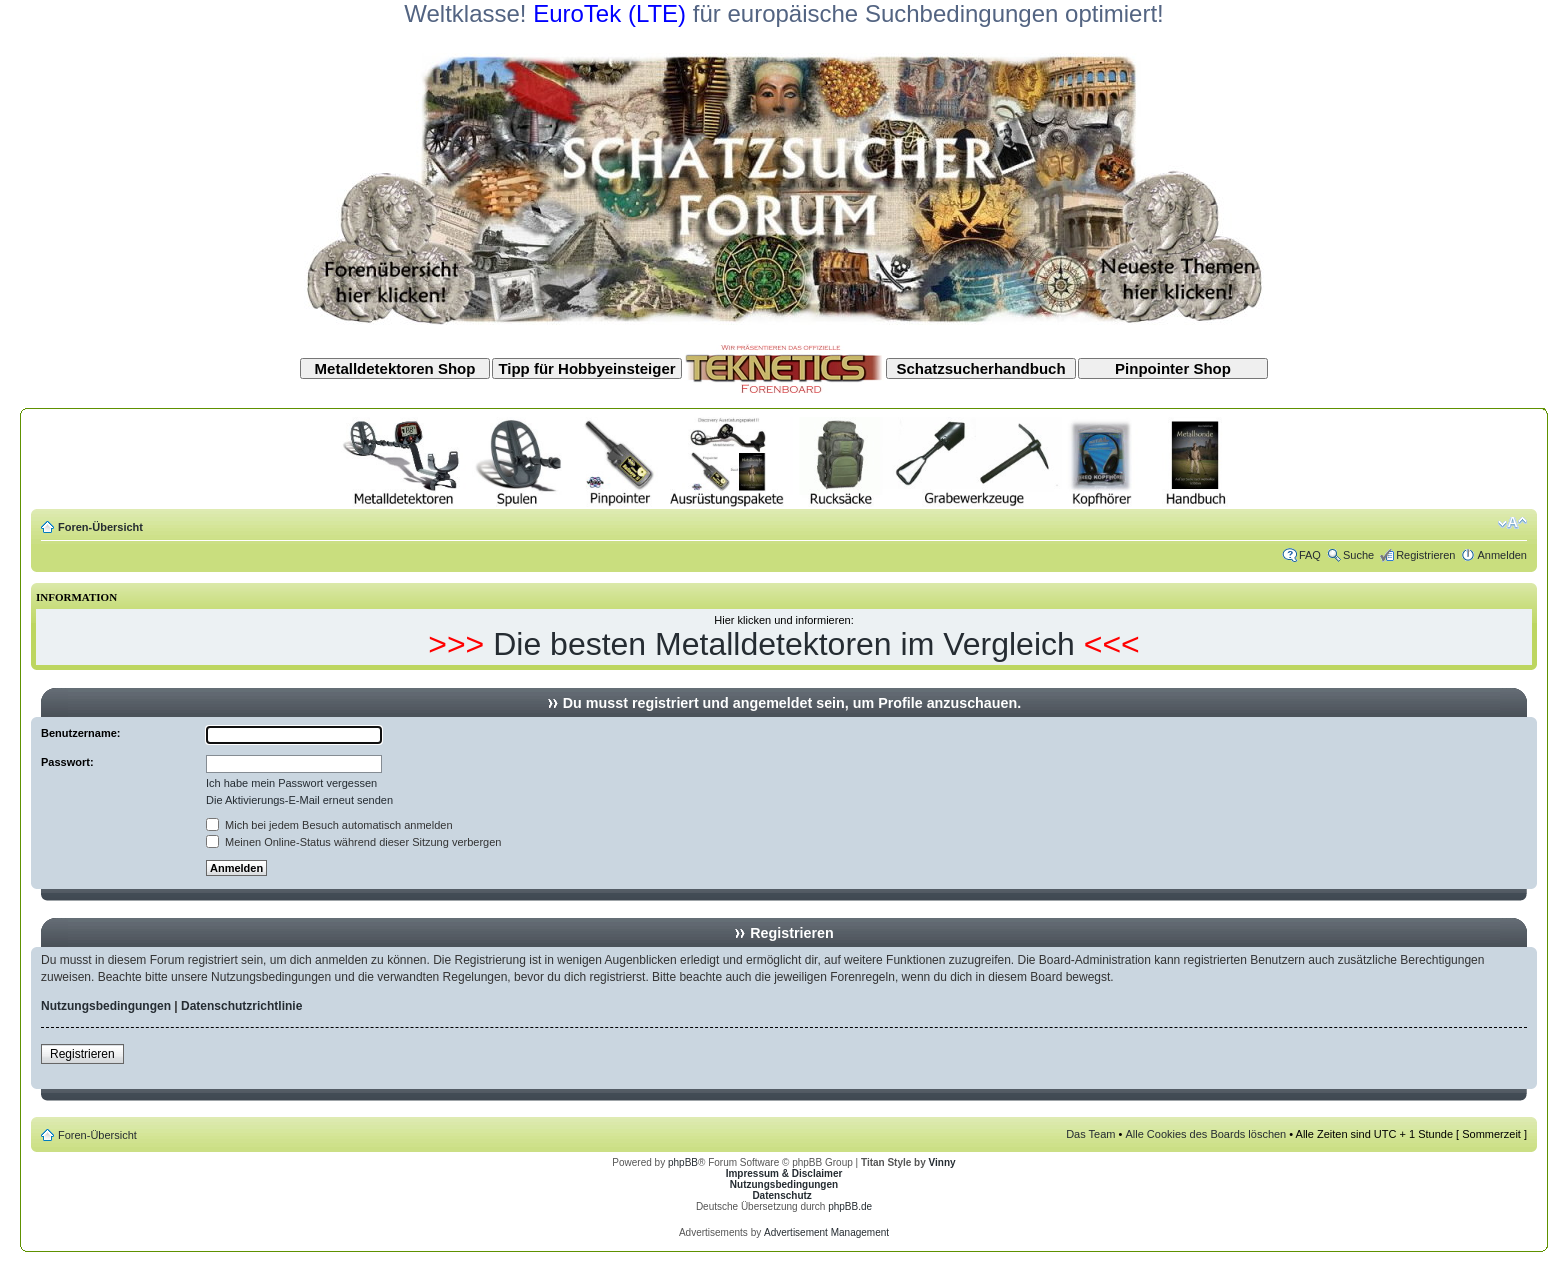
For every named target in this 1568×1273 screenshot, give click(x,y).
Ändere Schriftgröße (1512, 523)
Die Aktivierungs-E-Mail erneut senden (299, 800)
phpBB (683, 1162)
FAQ (1310, 555)
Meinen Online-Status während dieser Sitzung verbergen (353, 842)
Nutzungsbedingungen (106, 1006)
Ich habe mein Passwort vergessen (291, 783)
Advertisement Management (826, 1232)
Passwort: (67, 762)
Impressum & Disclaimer (784, 1173)
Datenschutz (781, 1195)
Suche (1358, 555)
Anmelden (1502, 555)
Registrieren (1425, 555)
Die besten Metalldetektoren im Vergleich (784, 644)
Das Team (1090, 1134)
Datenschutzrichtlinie (241, 1006)
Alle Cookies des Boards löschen (1205, 1134)
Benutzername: (80, 733)
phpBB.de (850, 1206)
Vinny (942, 1162)
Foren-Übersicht (100, 527)
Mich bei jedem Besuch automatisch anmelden (329, 825)
